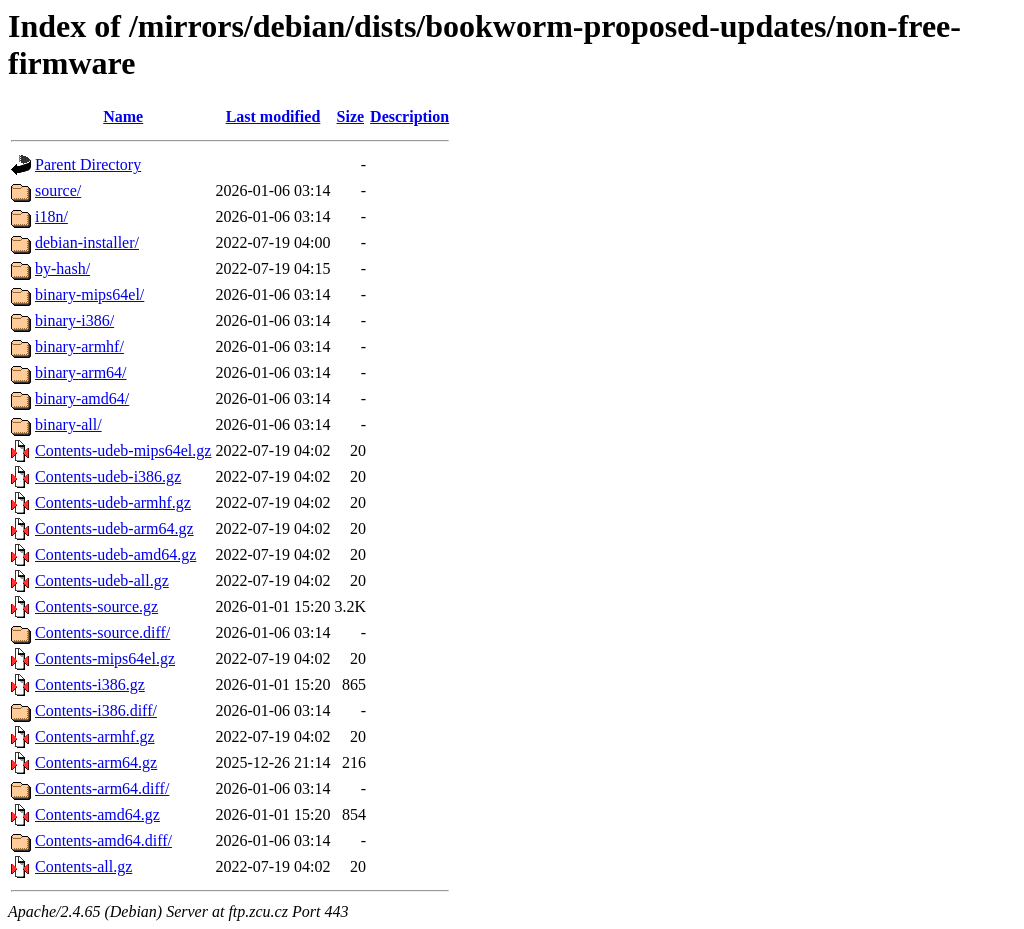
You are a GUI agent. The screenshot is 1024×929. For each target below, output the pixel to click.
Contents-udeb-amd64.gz (115, 554)
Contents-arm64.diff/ (102, 788)
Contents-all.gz (83, 866)
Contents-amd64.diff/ (103, 840)
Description (409, 116)
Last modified (273, 116)
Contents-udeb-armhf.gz (113, 502)
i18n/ (51, 216)
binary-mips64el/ (89, 294)
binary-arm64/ (81, 372)
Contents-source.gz (96, 606)
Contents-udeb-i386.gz (108, 476)
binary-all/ (68, 424)
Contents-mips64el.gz (105, 658)
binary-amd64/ (82, 398)
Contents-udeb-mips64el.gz (123, 450)
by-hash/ (62, 268)
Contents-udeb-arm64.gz (114, 528)
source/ (58, 190)
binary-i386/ (74, 320)
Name (123, 116)
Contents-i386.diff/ (96, 710)
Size (351, 116)
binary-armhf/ (79, 346)
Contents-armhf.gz (95, 736)
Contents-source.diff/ (102, 632)
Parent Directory (88, 164)
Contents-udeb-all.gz (102, 580)
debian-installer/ (87, 242)
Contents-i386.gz (90, 684)
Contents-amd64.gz (97, 814)
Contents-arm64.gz (96, 762)
